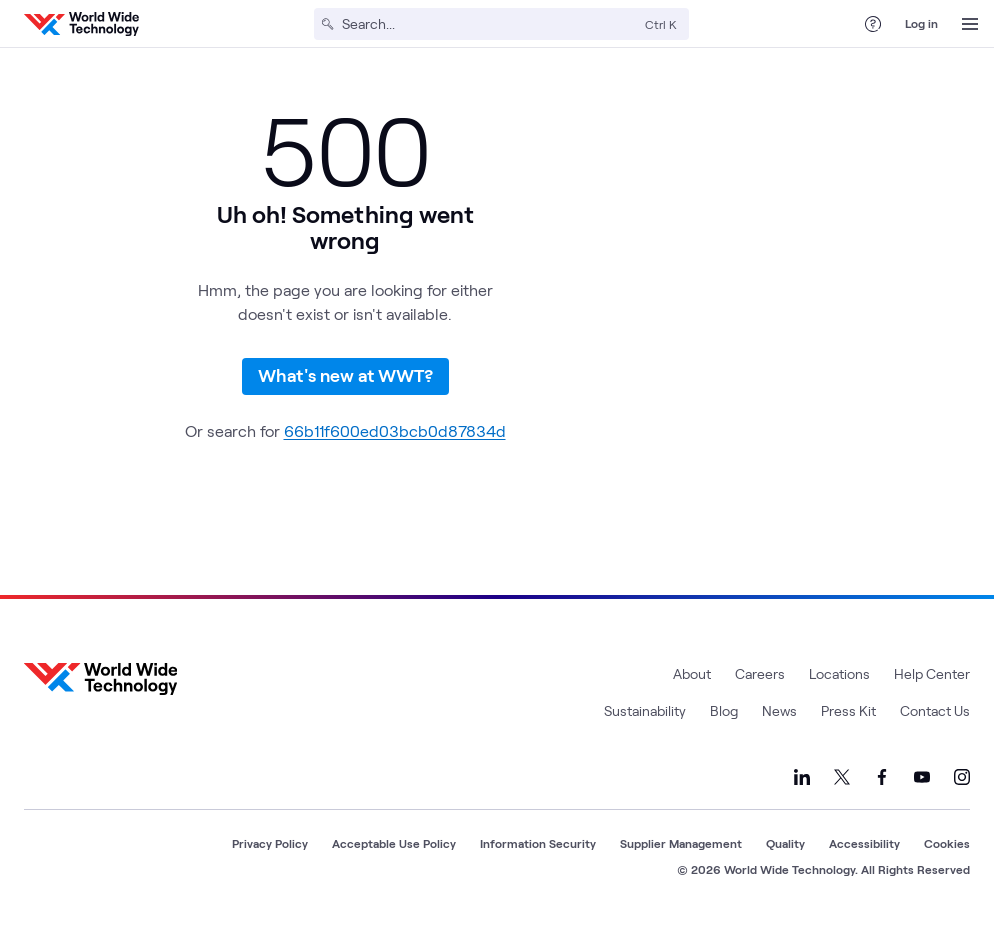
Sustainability (645, 710)
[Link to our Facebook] (882, 777)
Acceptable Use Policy (394, 843)
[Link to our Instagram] (962, 777)
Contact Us (935, 710)
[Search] (489, 24)
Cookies (947, 843)
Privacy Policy (270, 843)
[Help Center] (873, 24)
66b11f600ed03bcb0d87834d (395, 430)
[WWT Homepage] (81, 24)
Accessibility (864, 843)
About (692, 673)
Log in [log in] (921, 23)
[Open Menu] (970, 24)
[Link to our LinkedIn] (802, 777)
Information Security (538, 843)
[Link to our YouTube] (922, 777)
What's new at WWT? (345, 375)
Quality (785, 843)
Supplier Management (681, 843)
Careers (760, 673)
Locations (839, 673)
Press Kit (848, 710)
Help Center (932, 673)
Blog (724, 710)
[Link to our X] (842, 777)
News (779, 710)
